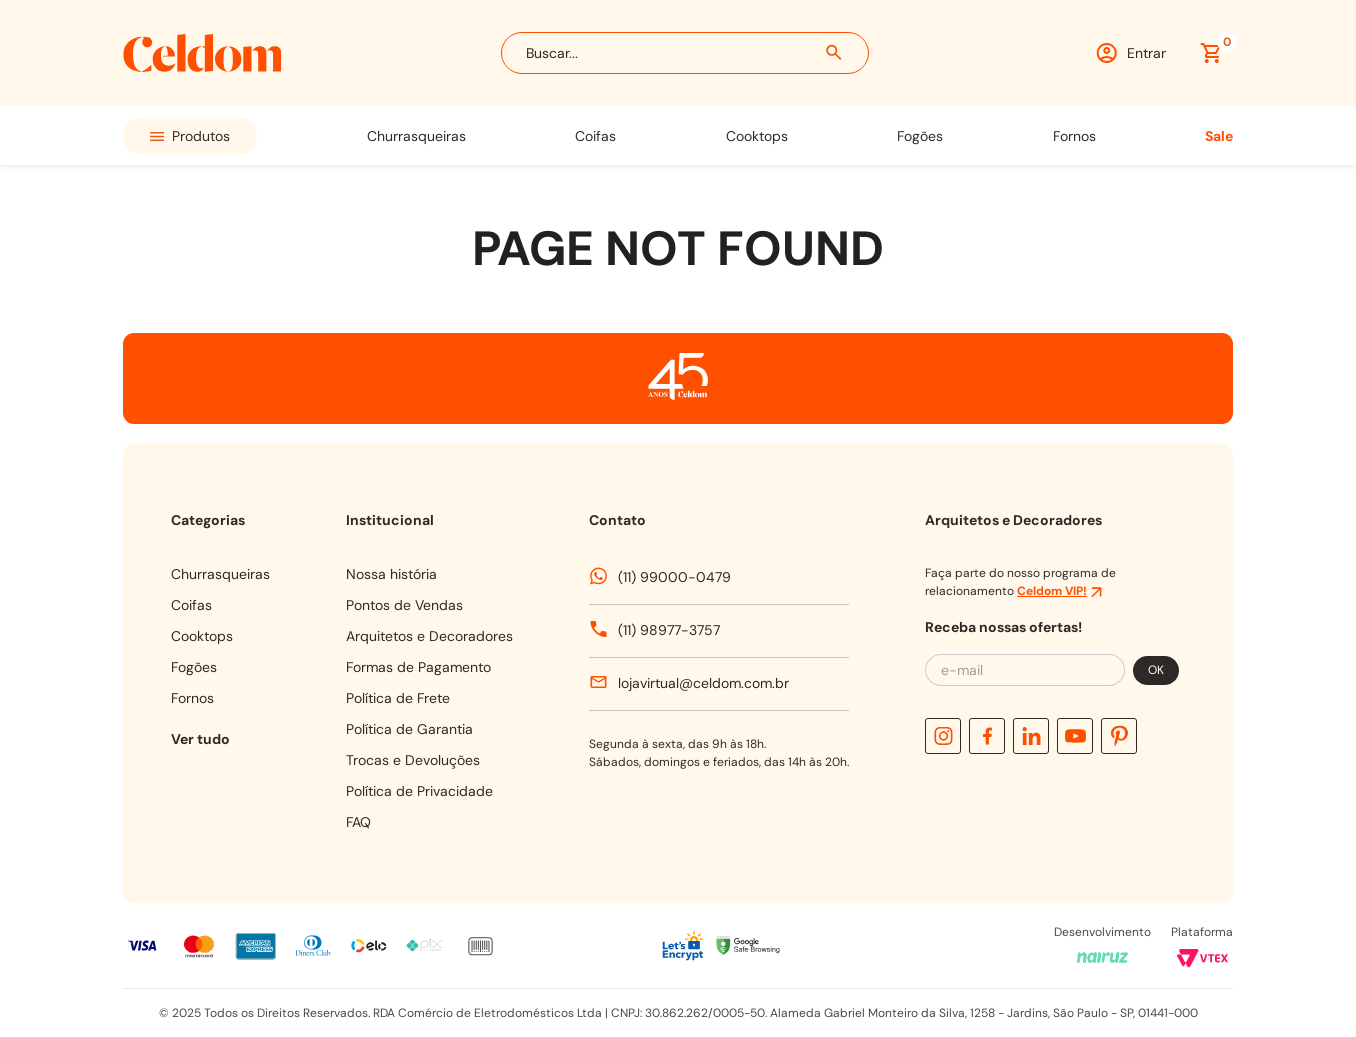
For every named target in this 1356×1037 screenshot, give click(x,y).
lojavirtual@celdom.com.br (703, 683)
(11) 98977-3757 (669, 630)
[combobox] (685, 53)
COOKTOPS (757, 136)
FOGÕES (920, 136)
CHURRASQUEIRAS (416, 136)
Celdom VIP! (1052, 591)
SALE (1219, 136)
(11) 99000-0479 (674, 577)
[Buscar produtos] (835, 53)
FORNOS (1074, 136)
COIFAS (595, 136)
